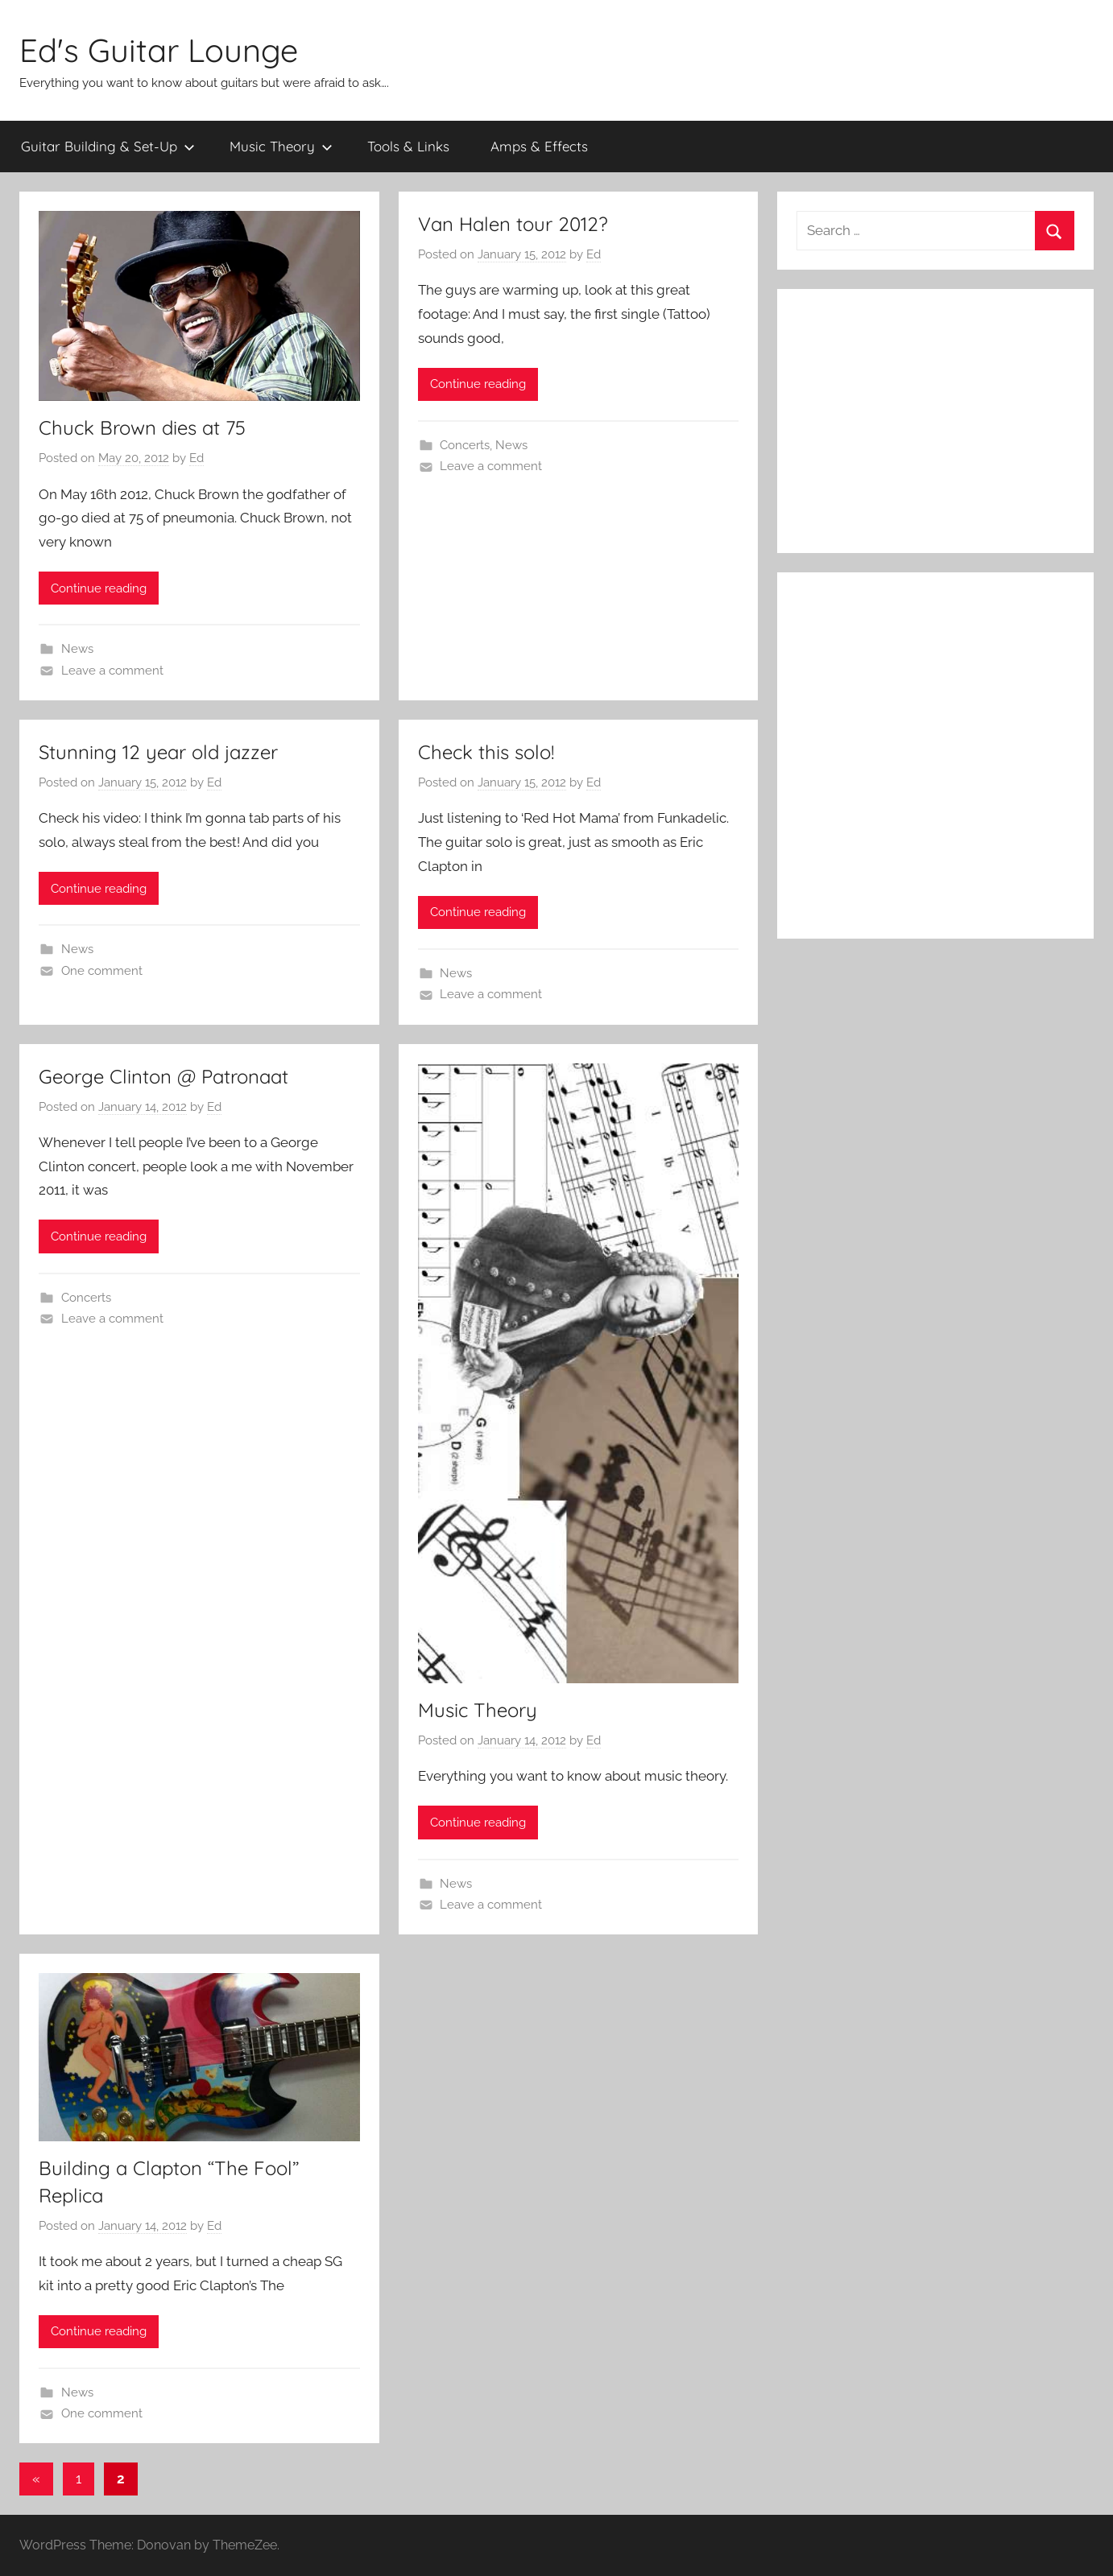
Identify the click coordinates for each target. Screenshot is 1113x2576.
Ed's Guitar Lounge (158, 50)
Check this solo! (486, 752)
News (77, 649)
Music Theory (281, 146)
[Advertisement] (935, 421)
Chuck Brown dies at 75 (142, 427)
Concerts (465, 445)
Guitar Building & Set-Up (108, 146)
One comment (102, 971)
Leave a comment (112, 670)
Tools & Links (408, 146)
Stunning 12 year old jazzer (158, 752)
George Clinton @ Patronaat (163, 1076)
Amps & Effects (539, 146)
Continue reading (99, 588)
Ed (196, 458)
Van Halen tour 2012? (513, 224)
